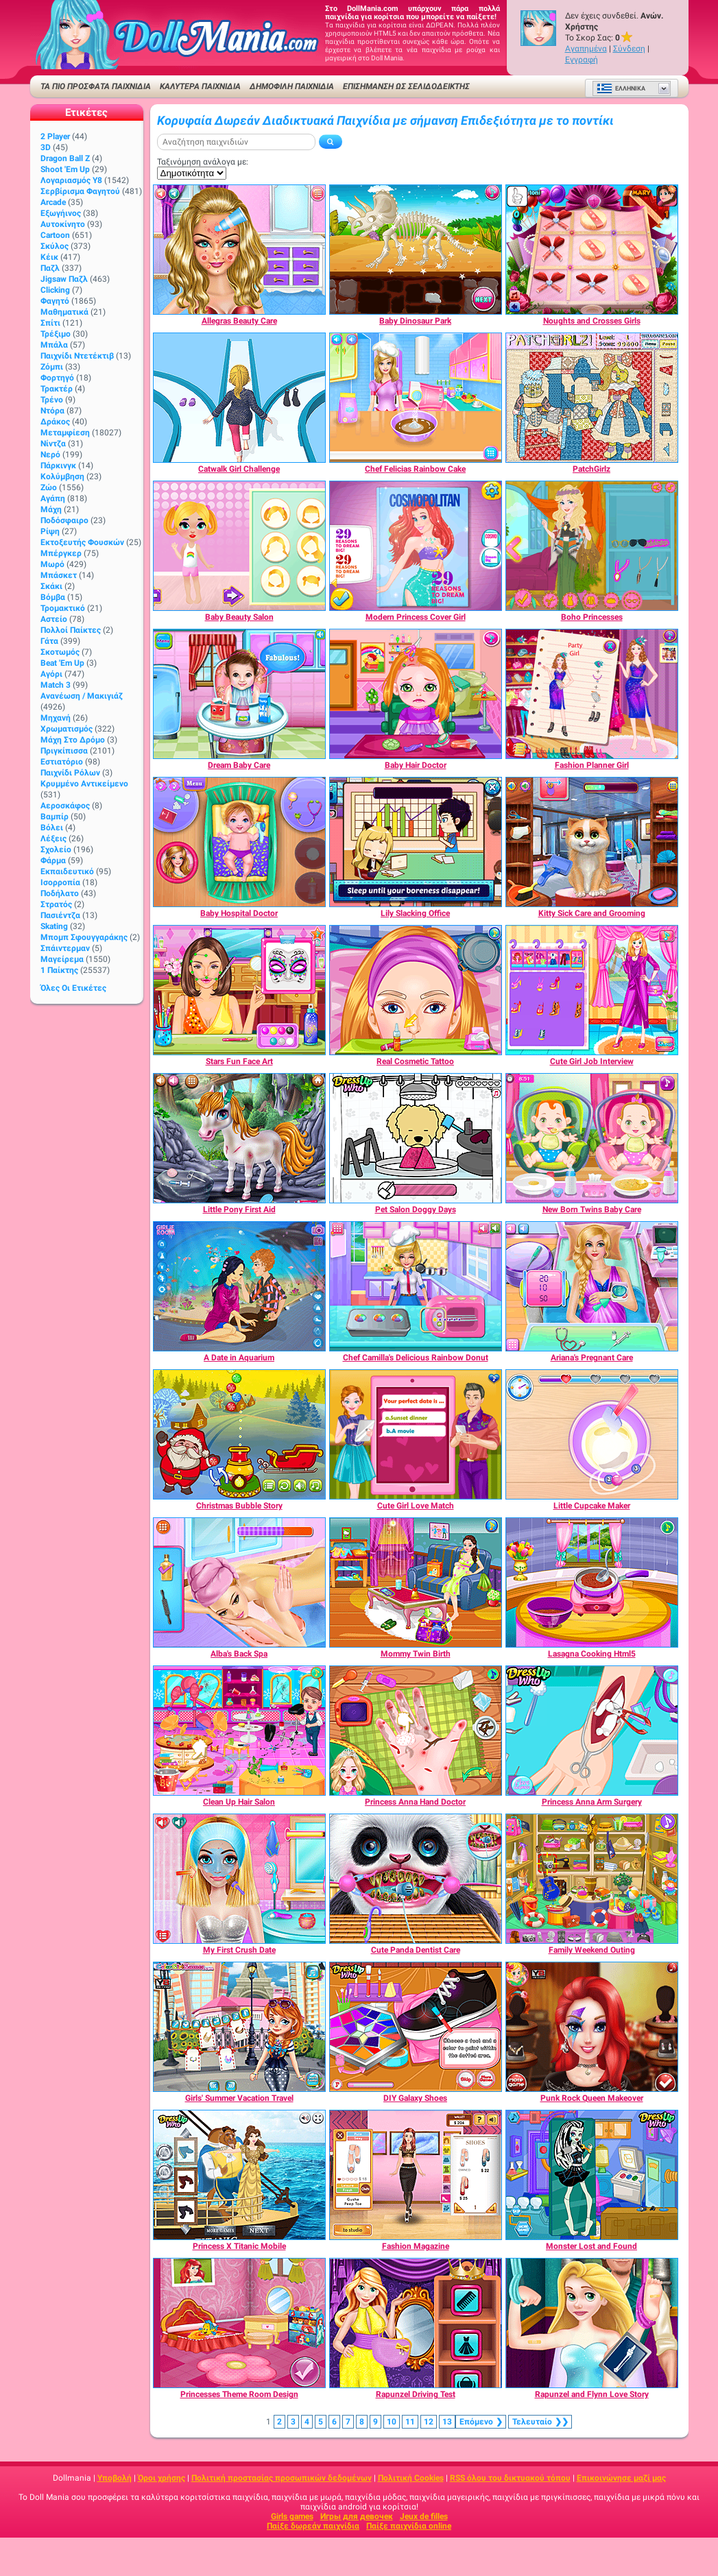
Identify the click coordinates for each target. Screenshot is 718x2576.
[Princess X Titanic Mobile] (239, 2175)
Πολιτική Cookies (411, 2478)
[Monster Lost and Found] (591, 2175)
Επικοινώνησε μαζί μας (621, 2478)
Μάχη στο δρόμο (72, 740)
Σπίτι (50, 323)
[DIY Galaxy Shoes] (415, 2027)
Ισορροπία (60, 882)
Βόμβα (52, 597)
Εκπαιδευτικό (67, 871)
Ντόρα (52, 411)
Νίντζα (53, 443)
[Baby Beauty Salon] (239, 546)
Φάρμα (53, 860)
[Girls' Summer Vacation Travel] (239, 2027)
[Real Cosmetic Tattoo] (415, 990)
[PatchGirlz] (591, 398)
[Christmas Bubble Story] (239, 1434)
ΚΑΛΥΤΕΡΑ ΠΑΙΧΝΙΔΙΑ (200, 86)
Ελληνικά (621, 88)
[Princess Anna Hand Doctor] (415, 1730)
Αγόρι (51, 674)
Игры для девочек (356, 2516)
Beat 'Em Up (62, 663)
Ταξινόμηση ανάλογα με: (202, 162)
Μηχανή (55, 718)
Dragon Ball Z (65, 158)
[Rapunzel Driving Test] (415, 2323)
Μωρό (52, 564)
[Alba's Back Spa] (239, 1582)
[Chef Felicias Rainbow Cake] (415, 398)
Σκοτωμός (60, 652)
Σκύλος (54, 246)
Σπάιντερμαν (65, 948)
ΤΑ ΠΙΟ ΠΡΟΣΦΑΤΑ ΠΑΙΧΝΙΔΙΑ (95, 86)
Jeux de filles (424, 2516)
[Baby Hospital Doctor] (239, 842)
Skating (54, 926)
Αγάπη (52, 498)
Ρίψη (50, 531)
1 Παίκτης (59, 970)
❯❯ (540, 2422)
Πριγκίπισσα (64, 751)
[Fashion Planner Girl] (591, 694)
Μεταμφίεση (65, 432)
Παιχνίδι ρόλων (70, 773)
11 (410, 2422)
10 (391, 2422)
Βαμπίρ (54, 816)
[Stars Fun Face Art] (239, 990)
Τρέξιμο (55, 334)
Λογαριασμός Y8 (71, 180)
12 (428, 2422)
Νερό (50, 454)
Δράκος (55, 421)
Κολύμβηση (62, 476)
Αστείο (53, 619)
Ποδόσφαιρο (64, 520)
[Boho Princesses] (591, 546)
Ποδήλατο (59, 893)
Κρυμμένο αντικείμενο (84, 784)
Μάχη (51, 509)
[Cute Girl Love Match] (415, 1434)
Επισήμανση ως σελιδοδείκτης (406, 86)
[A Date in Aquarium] (239, 1286)
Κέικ (49, 257)
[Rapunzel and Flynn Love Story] (591, 2323)
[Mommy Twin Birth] (415, 1582)
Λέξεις (53, 838)
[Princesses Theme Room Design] (239, 2323)
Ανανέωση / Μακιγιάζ (81, 696)
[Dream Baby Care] (239, 694)
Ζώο (48, 487)
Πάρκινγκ (58, 465)
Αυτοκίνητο (62, 224)
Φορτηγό (57, 378)
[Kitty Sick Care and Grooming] (591, 842)
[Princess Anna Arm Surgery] (591, 1730)
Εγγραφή (581, 59)
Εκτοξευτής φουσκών (82, 542)
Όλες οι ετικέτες (73, 988)
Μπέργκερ (61, 553)
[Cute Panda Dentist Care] (415, 1879)
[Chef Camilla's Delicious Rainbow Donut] (415, 1286)
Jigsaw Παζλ (64, 279)
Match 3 (55, 685)
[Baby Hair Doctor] (415, 694)
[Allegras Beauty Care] (239, 249)
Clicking (55, 290)
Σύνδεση (629, 48)
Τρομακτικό (62, 608)
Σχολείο (55, 849)
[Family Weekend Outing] (591, 1879)
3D (45, 147)
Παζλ (50, 268)
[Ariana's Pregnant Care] (591, 1286)
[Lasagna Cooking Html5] (591, 1582)
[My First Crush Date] (239, 1879)
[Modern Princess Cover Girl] (415, 546)
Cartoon (55, 235)
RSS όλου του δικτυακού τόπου (510, 2478)
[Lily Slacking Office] (415, 842)
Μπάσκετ (58, 575)
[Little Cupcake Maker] (591, 1434)
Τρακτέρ (56, 389)
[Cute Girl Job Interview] (591, 990)
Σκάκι (51, 586)
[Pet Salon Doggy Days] (415, 1138)
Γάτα (49, 641)
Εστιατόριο (61, 762)
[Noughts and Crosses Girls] (591, 249)
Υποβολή (114, 2478)
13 (447, 2422)
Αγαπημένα (586, 48)
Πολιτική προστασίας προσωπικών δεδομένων (281, 2478)
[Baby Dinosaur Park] (415, 249)
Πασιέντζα (60, 915)
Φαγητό (54, 301)
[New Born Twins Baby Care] (591, 1138)
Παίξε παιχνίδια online (408, 2526)
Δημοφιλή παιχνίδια (292, 86)
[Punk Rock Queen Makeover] (591, 2027)
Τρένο (51, 400)
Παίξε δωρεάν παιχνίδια (313, 2526)
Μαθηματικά (64, 312)
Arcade (53, 202)
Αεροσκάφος (65, 805)
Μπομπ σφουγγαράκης (84, 937)
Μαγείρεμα (62, 959)
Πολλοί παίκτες (70, 630)
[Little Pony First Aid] (239, 1138)
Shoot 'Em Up (65, 169)
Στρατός (56, 904)
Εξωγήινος (60, 213)
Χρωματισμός (66, 729)
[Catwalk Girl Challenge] (239, 398)
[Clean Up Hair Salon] (239, 1730)
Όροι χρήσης (161, 2478)
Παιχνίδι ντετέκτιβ (77, 356)
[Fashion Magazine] (415, 2175)
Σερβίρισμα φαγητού (80, 191)
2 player (55, 136)
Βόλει (51, 827)
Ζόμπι (51, 367)
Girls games (292, 2516)
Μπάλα (54, 345)
